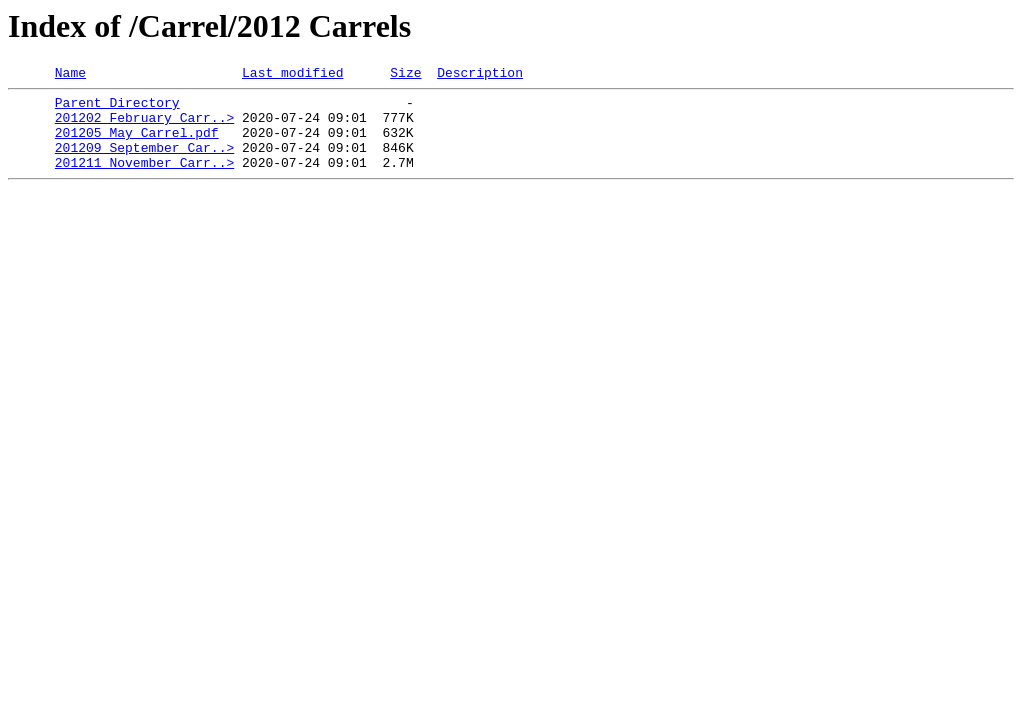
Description (480, 75)
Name (70, 75)
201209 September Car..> (144, 162)
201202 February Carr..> (144, 126)
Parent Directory (117, 108)
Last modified (292, 75)
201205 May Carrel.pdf (137, 144)
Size (405, 75)
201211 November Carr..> (144, 180)
